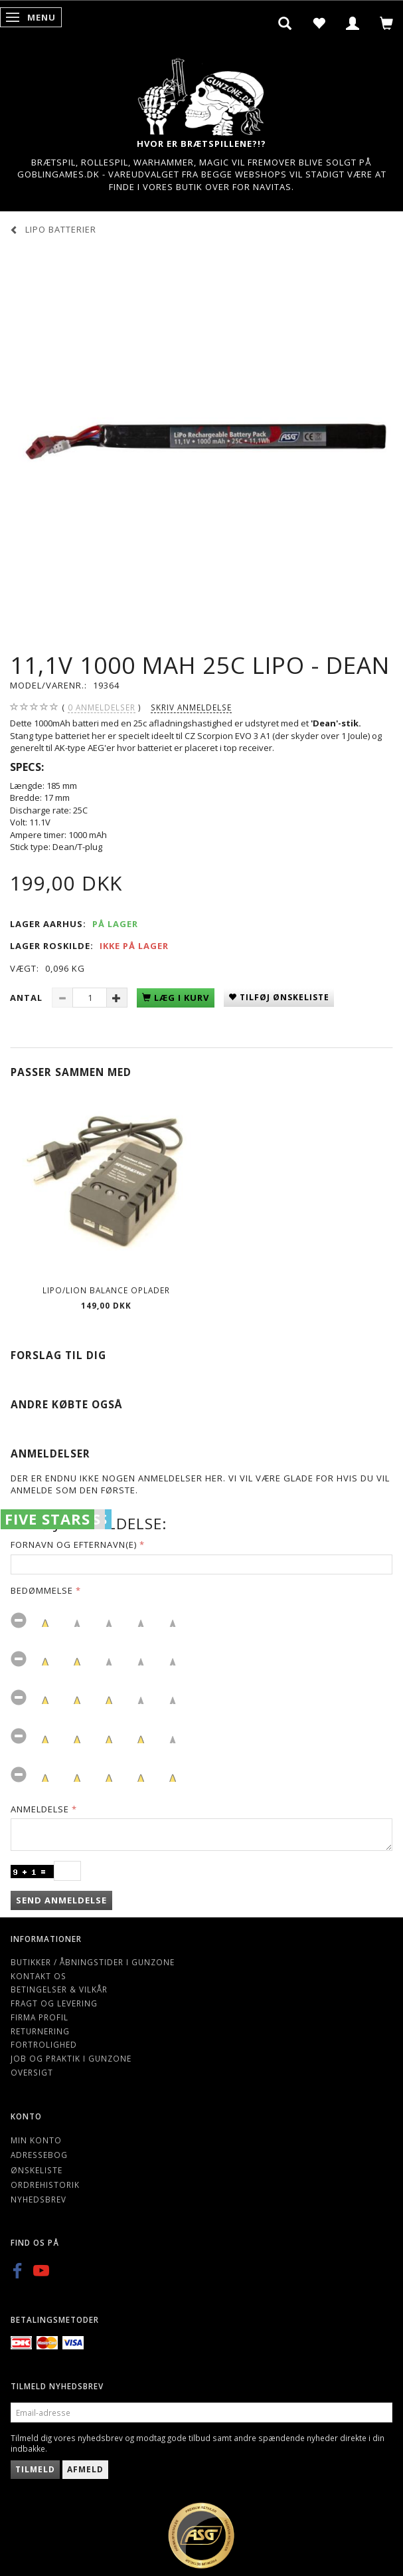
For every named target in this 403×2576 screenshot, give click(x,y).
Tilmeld (35, 2469)
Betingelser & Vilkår (59, 1989)
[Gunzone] (201, 93)
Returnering (40, 2031)
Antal (27, 998)
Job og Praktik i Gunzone (71, 2058)
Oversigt (32, 2072)
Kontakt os (38, 1976)
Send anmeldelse (61, 1900)
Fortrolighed (44, 2044)
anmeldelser (101, 707)
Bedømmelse (42, 1590)
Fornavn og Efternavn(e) (74, 1545)
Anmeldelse (40, 1809)
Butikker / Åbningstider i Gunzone (93, 1962)
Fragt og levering (54, 2003)
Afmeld (85, 2469)
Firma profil (39, 2017)
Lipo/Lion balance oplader (106, 1290)
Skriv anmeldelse (191, 707)
